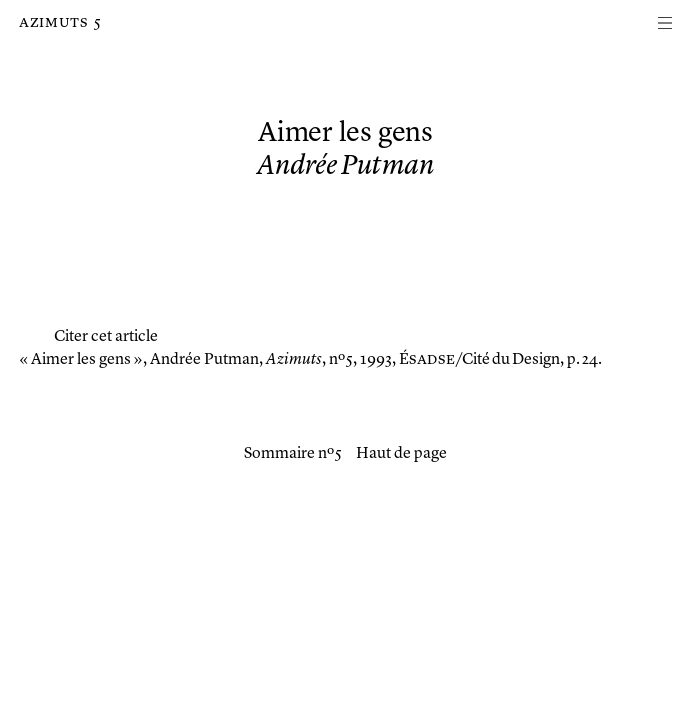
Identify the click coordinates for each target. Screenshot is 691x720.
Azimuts (53, 23)
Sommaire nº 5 (293, 454)
